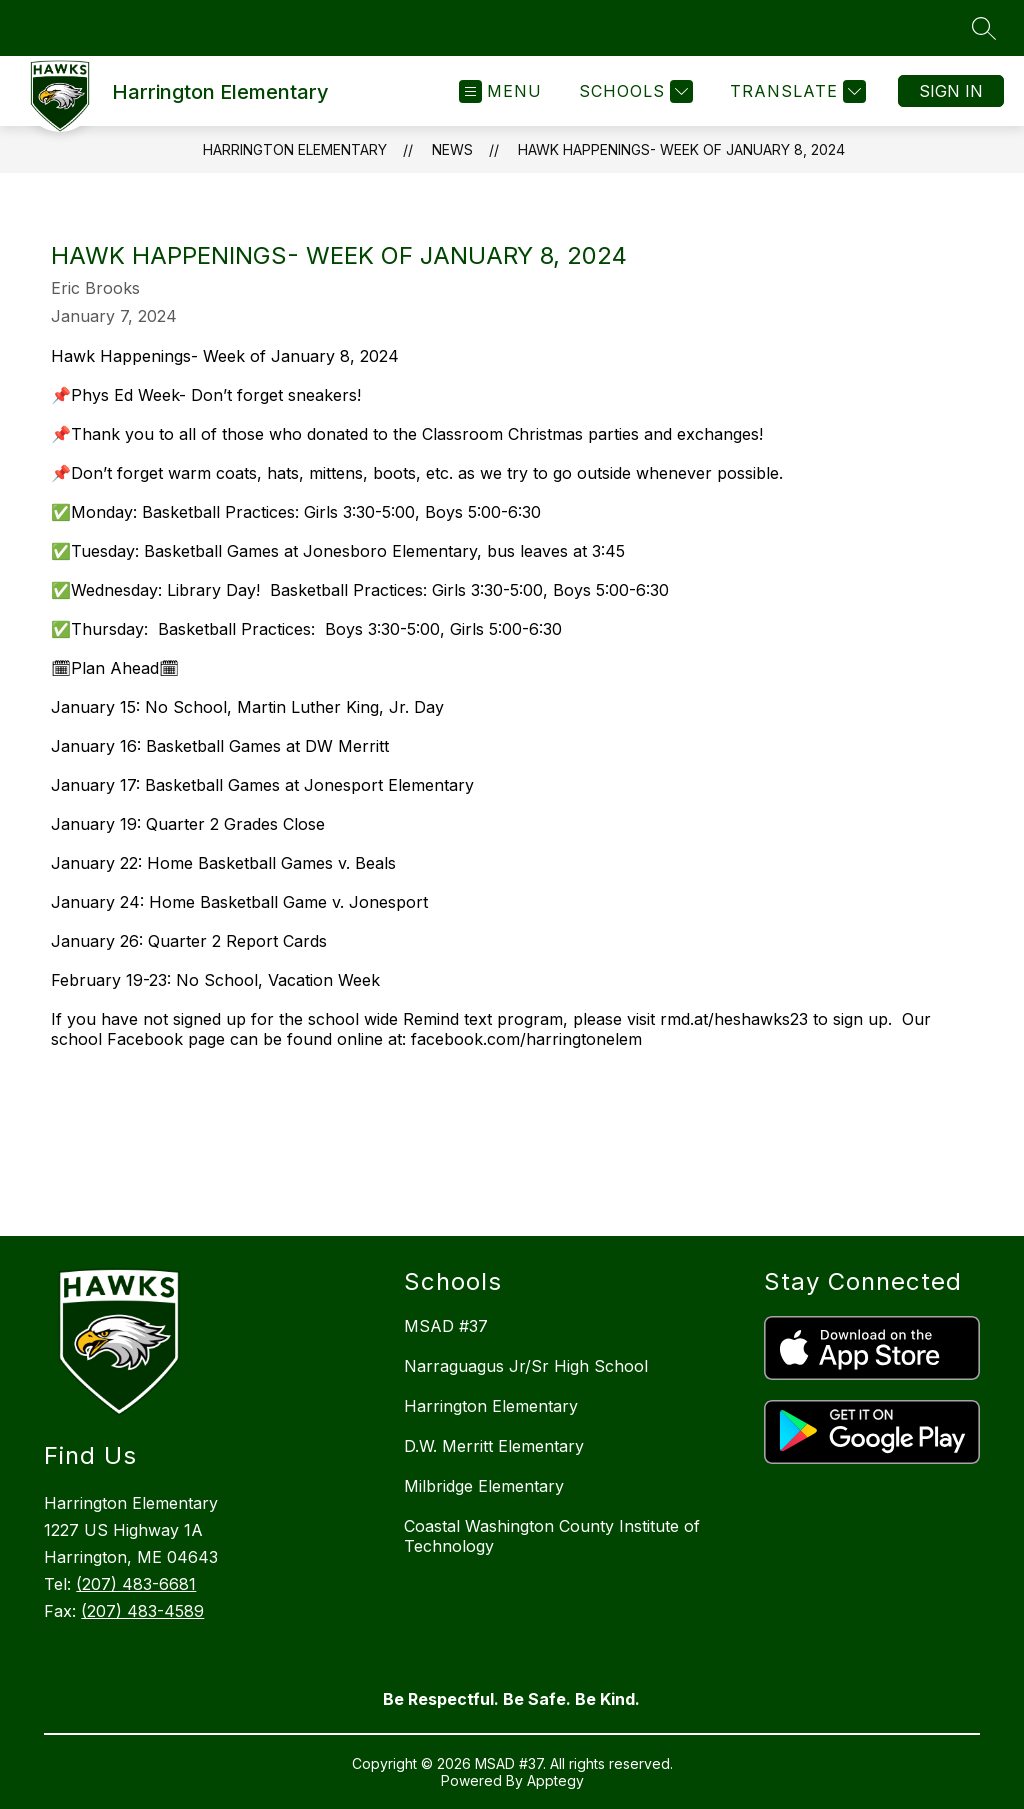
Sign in (951, 91)
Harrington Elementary (295, 149)
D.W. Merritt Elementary (494, 1446)
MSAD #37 (446, 1326)
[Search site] (984, 28)
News (452, 149)
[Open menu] (500, 91)
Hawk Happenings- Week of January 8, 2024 (681, 149)
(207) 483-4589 (142, 1611)
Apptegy (555, 1780)
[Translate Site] (795, 91)
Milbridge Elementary (484, 1486)
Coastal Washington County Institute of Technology (552, 1536)
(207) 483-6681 (136, 1584)
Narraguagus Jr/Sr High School (526, 1366)
